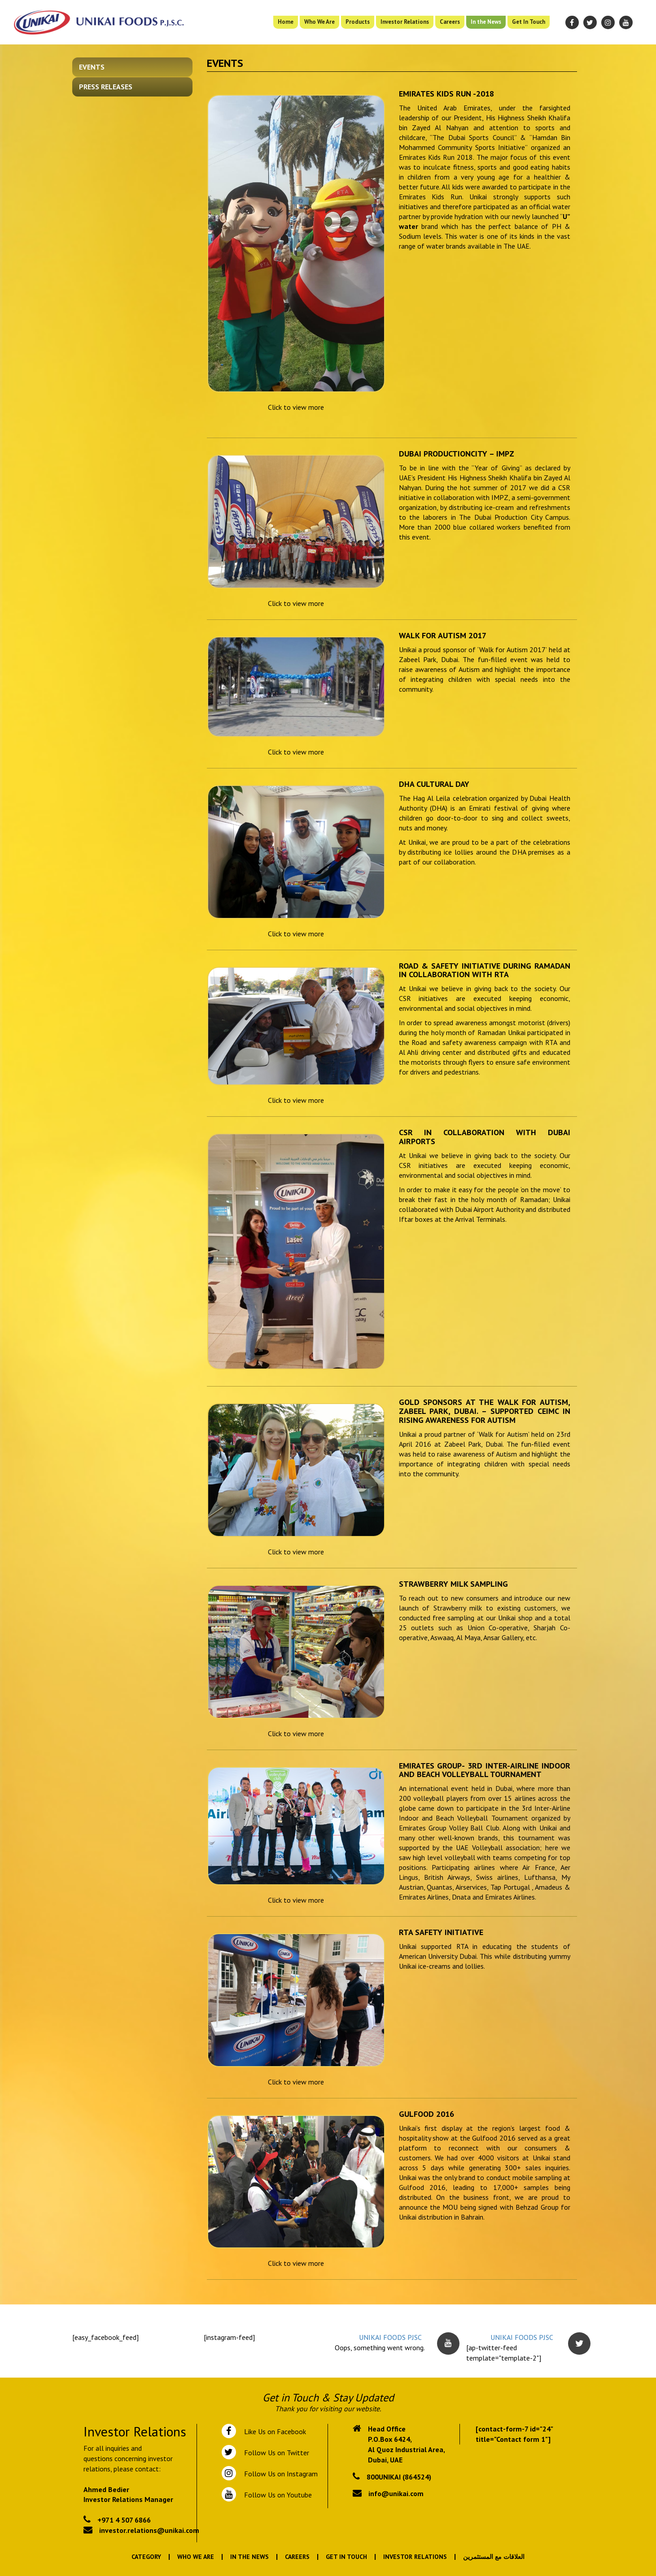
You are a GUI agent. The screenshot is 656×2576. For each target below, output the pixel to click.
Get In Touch (528, 22)
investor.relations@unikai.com (149, 2530)
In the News (486, 22)
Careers (450, 22)
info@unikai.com (396, 2493)
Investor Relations (404, 22)
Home (285, 22)
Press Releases (105, 86)
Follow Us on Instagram (280, 2473)
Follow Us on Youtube (276, 2494)
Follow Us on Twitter (275, 2452)
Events (92, 66)
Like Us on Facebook (273, 2431)
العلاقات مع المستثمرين (494, 2557)
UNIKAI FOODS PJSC (390, 2337)
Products (357, 22)
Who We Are (319, 22)
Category (146, 2557)
